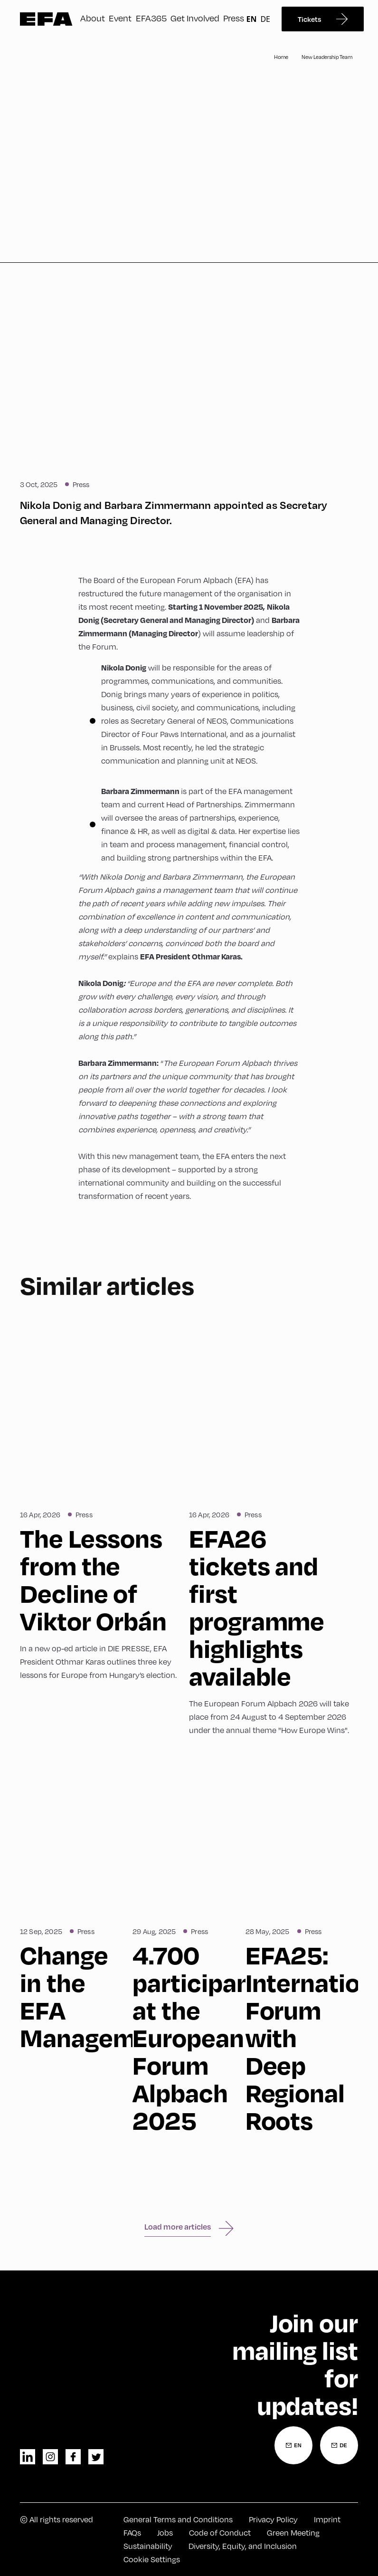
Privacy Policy (273, 2519)
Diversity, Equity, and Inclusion (243, 2546)
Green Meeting (293, 2533)
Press (233, 18)
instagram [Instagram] (50, 2456)
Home (281, 57)
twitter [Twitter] (96, 2456)
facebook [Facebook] (73, 2456)
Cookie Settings (151, 2559)
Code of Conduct (220, 2533)
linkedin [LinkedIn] (27, 2456)
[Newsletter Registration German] (339, 2445)
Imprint (327, 2519)
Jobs (165, 2533)
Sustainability (147, 2546)
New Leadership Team (327, 57)
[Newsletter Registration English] (293, 2445)
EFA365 (151, 18)
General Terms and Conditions (178, 2519)
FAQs (132, 2533)
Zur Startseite (46, 19)
